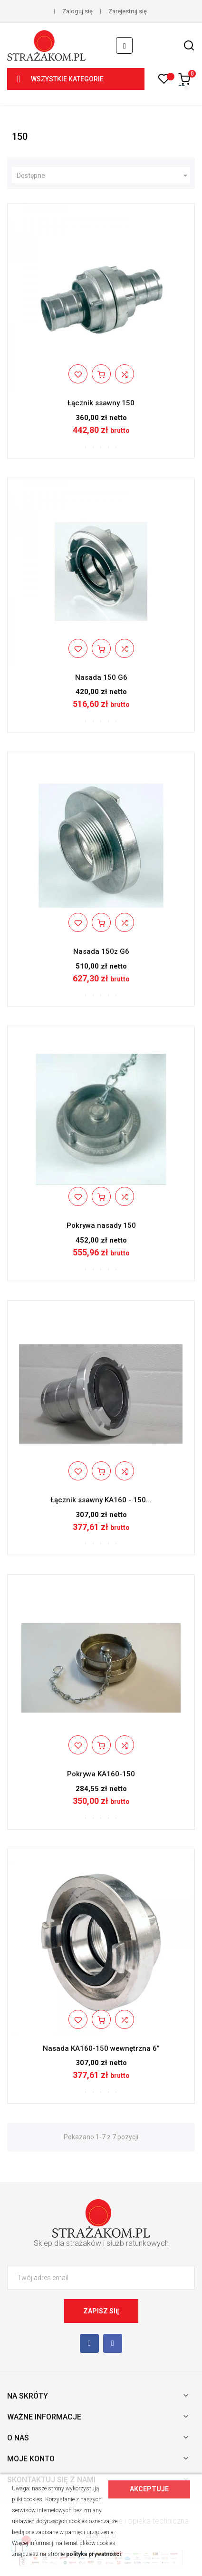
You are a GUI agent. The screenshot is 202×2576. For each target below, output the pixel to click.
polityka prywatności (93, 2554)
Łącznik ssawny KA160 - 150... (101, 1500)
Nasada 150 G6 (101, 677)
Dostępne (103, 175)
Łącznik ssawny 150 (101, 403)
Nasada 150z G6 (101, 951)
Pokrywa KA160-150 (101, 1774)
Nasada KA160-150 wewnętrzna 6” (101, 2048)
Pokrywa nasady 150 (101, 1225)
